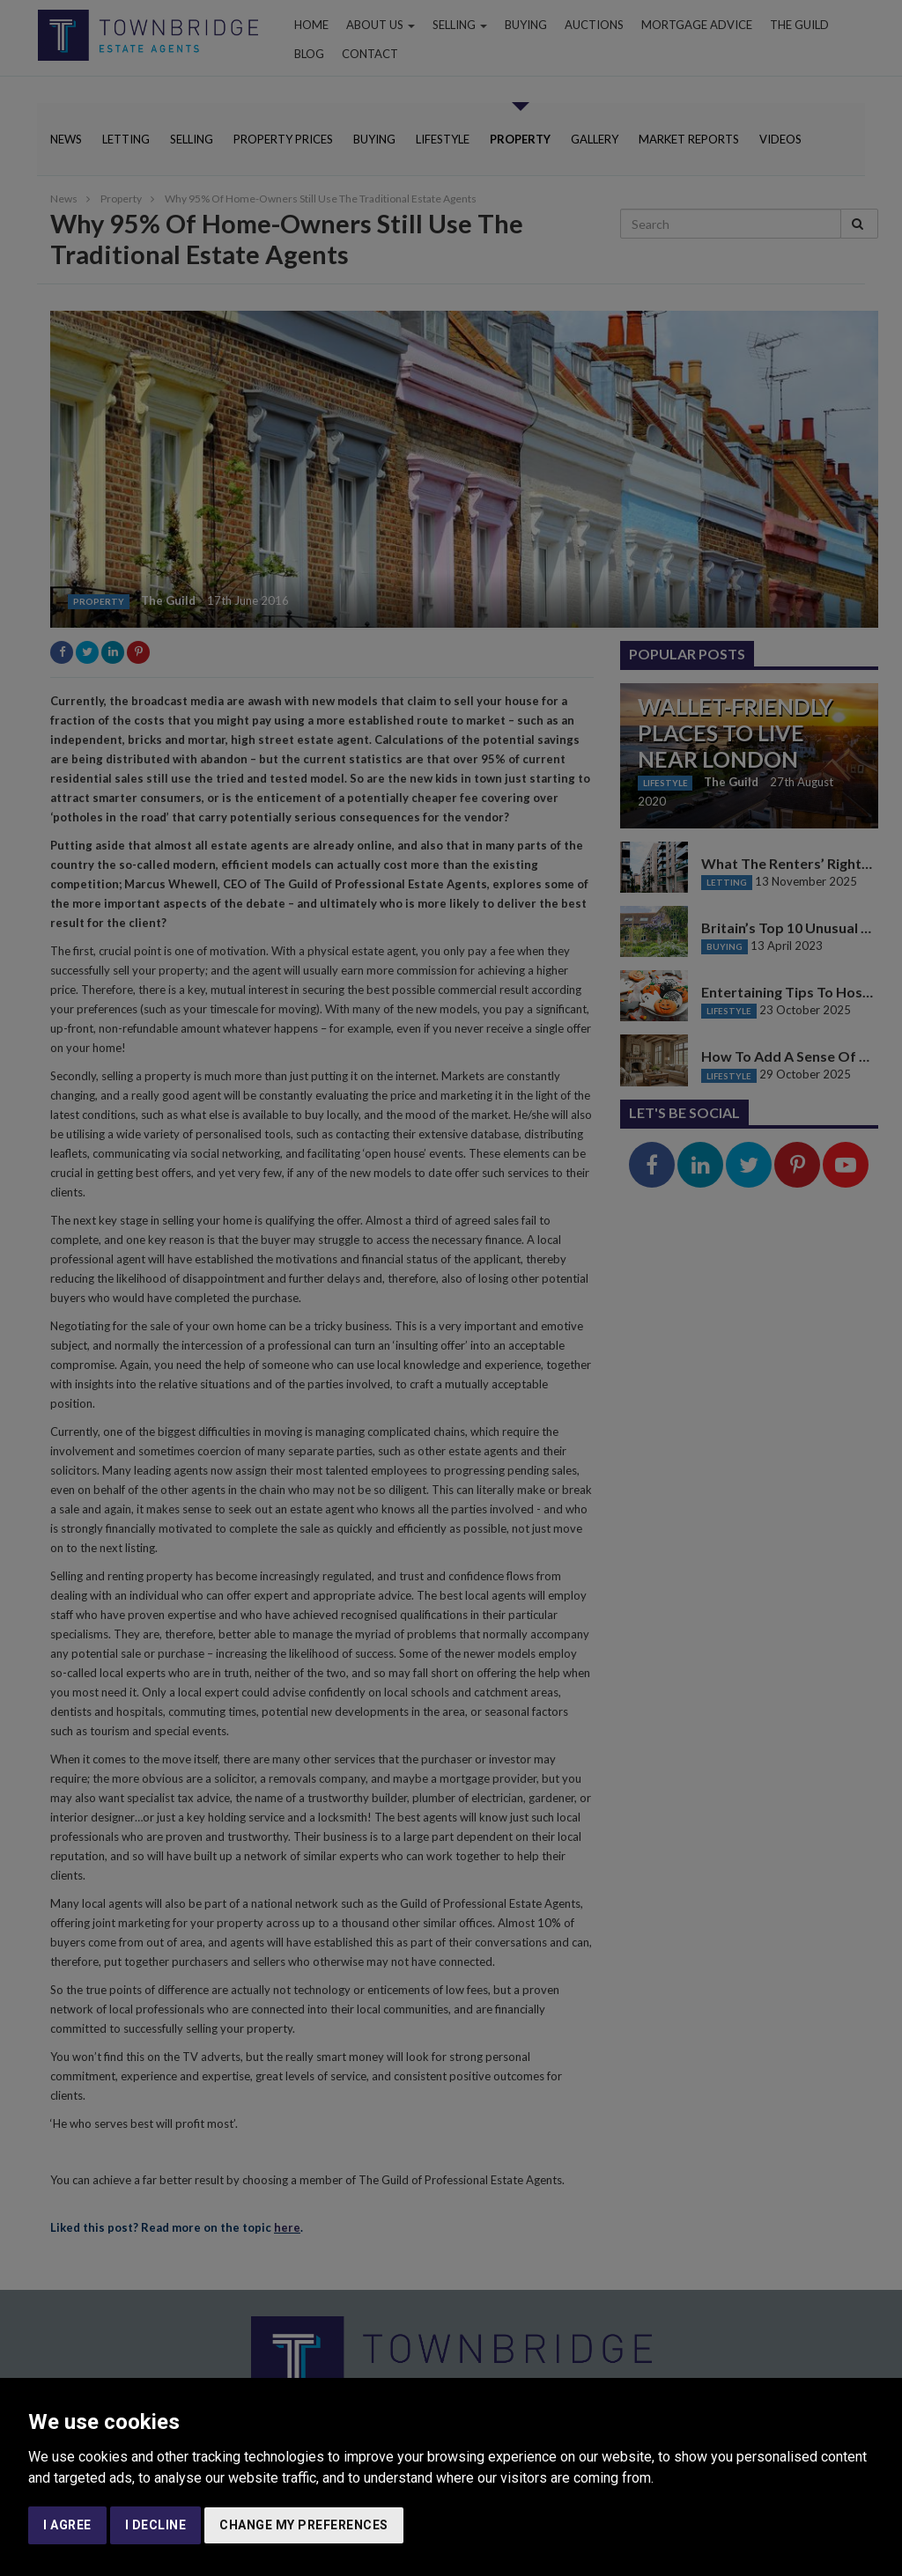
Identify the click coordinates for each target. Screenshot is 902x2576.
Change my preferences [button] (303, 2525)
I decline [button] (156, 2525)
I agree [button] (67, 2525)
